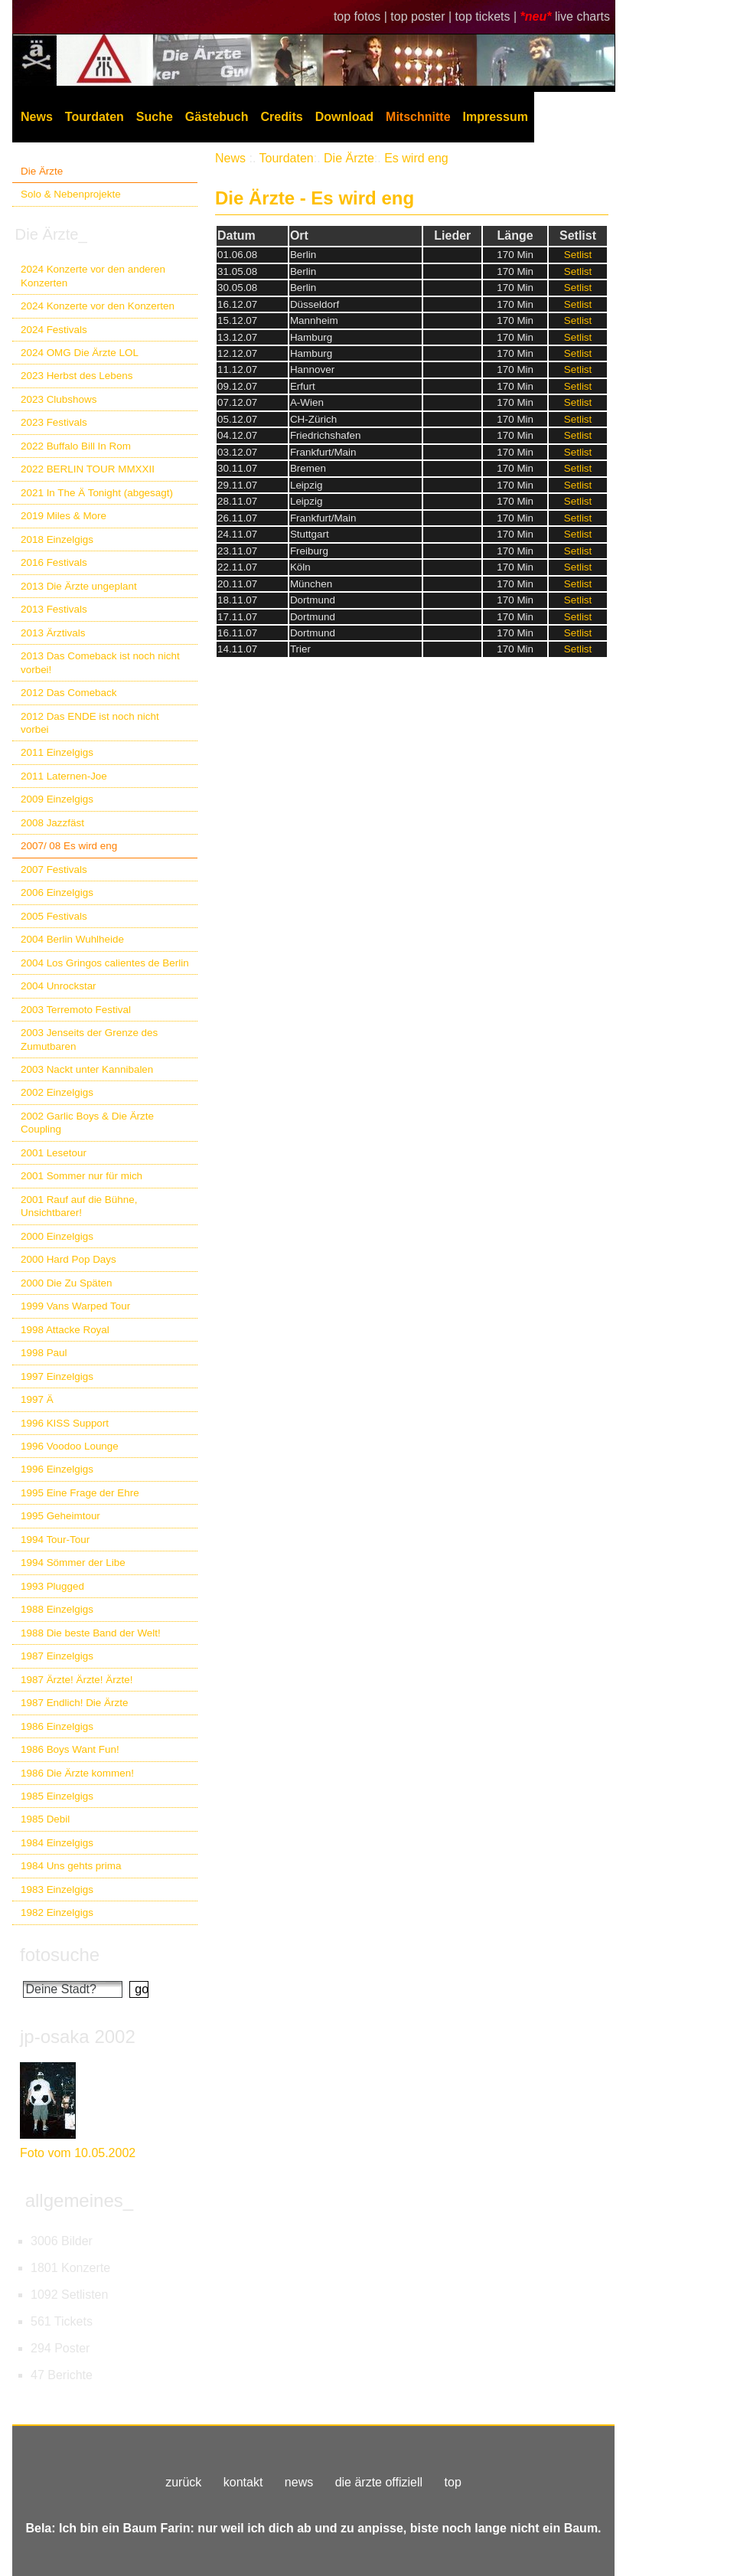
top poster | (422, 16)
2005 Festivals (54, 916)
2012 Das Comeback (69, 692)
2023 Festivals (54, 422)
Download (344, 116)
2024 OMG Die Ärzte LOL (80, 352)
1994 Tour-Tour (55, 1539)
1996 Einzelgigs (57, 1469)
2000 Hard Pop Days (68, 1259)
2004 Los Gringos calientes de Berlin (105, 963)
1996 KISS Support (65, 1423)
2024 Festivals (54, 329)
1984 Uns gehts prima (71, 1866)
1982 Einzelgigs (57, 1912)
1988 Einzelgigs (57, 1609)
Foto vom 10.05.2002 (77, 2152)
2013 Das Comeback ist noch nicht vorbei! (100, 662)
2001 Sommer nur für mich (81, 1176)
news (299, 2482)
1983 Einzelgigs (57, 1889)
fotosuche (59, 1954)
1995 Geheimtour (60, 1516)
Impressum (495, 116)
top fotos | (362, 16)
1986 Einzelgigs (57, 1726)
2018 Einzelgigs (57, 539)
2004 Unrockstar (58, 986)
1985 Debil (45, 1819)
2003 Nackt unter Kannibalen (87, 1069)
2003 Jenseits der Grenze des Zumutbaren (89, 1039)
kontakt (243, 2482)
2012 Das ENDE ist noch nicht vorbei (90, 723)
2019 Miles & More (63, 515)
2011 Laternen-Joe (64, 776)
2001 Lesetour (53, 1153)
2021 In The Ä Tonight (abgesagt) (97, 493)
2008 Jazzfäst (52, 823)
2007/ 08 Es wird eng (69, 846)
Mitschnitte (418, 116)
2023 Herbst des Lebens (76, 375)
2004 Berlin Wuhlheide (72, 939)
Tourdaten (94, 116)
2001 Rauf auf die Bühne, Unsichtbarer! (79, 1206)
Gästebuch (217, 116)
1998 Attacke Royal (65, 1329)
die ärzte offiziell (378, 2482)
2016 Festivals (54, 562)
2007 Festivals (54, 869)
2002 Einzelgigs (57, 1092)
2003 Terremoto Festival (76, 1009)
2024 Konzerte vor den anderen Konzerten (93, 275)
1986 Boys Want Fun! (70, 1749)
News (37, 116)
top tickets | (487, 16)
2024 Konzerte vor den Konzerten (97, 306)
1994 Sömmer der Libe (73, 1562)
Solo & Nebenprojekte (71, 194)
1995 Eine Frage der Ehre (80, 1493)
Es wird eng (416, 158)
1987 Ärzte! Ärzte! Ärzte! (76, 1679)
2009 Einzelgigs (57, 799)
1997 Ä (37, 1399)
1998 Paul (44, 1352)
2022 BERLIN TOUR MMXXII (88, 469)
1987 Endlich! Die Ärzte (74, 1702)
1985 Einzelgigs (57, 1796)
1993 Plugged (52, 1586)
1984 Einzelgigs (57, 1843)
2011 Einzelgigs (57, 752)
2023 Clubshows (58, 399)
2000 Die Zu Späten (66, 1283)
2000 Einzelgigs (57, 1236)
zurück (183, 2482)
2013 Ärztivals (53, 633)
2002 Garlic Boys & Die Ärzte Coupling (87, 1122)
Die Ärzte (42, 171)
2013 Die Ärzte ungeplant (79, 586)
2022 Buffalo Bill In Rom (76, 446)
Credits (282, 116)
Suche (154, 116)
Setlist (578, 254)
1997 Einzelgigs (57, 1376)
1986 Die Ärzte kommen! (77, 1773)
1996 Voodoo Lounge (70, 1446)
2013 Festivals (54, 609)
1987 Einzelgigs (57, 1656)
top (453, 2482)
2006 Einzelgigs (57, 892)
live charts (582, 16)
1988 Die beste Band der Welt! (91, 1633)
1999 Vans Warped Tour (75, 1306)
